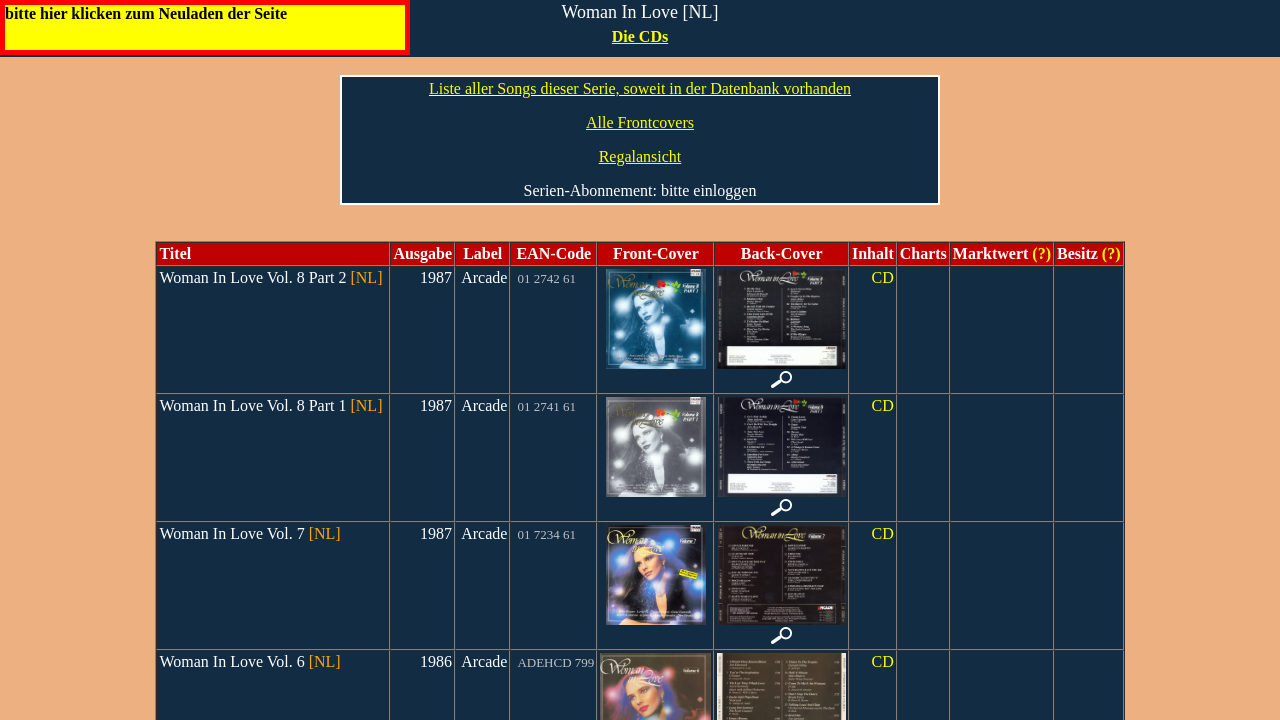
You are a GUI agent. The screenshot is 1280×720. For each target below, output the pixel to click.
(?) (1039, 253)
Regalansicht (640, 156)
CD (882, 277)
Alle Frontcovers (640, 122)
